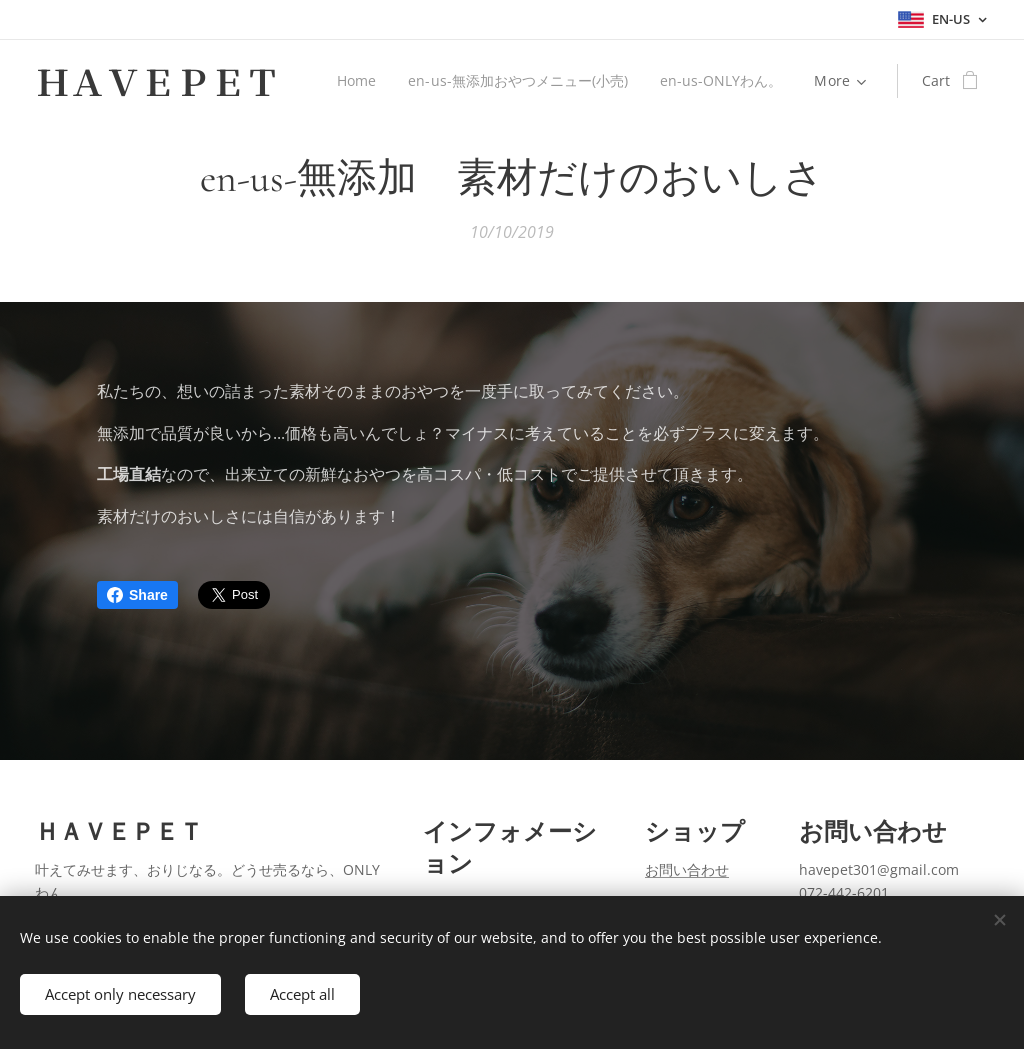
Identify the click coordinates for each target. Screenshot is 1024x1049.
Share (137, 595)
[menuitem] (353, 81)
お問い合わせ (687, 869)
